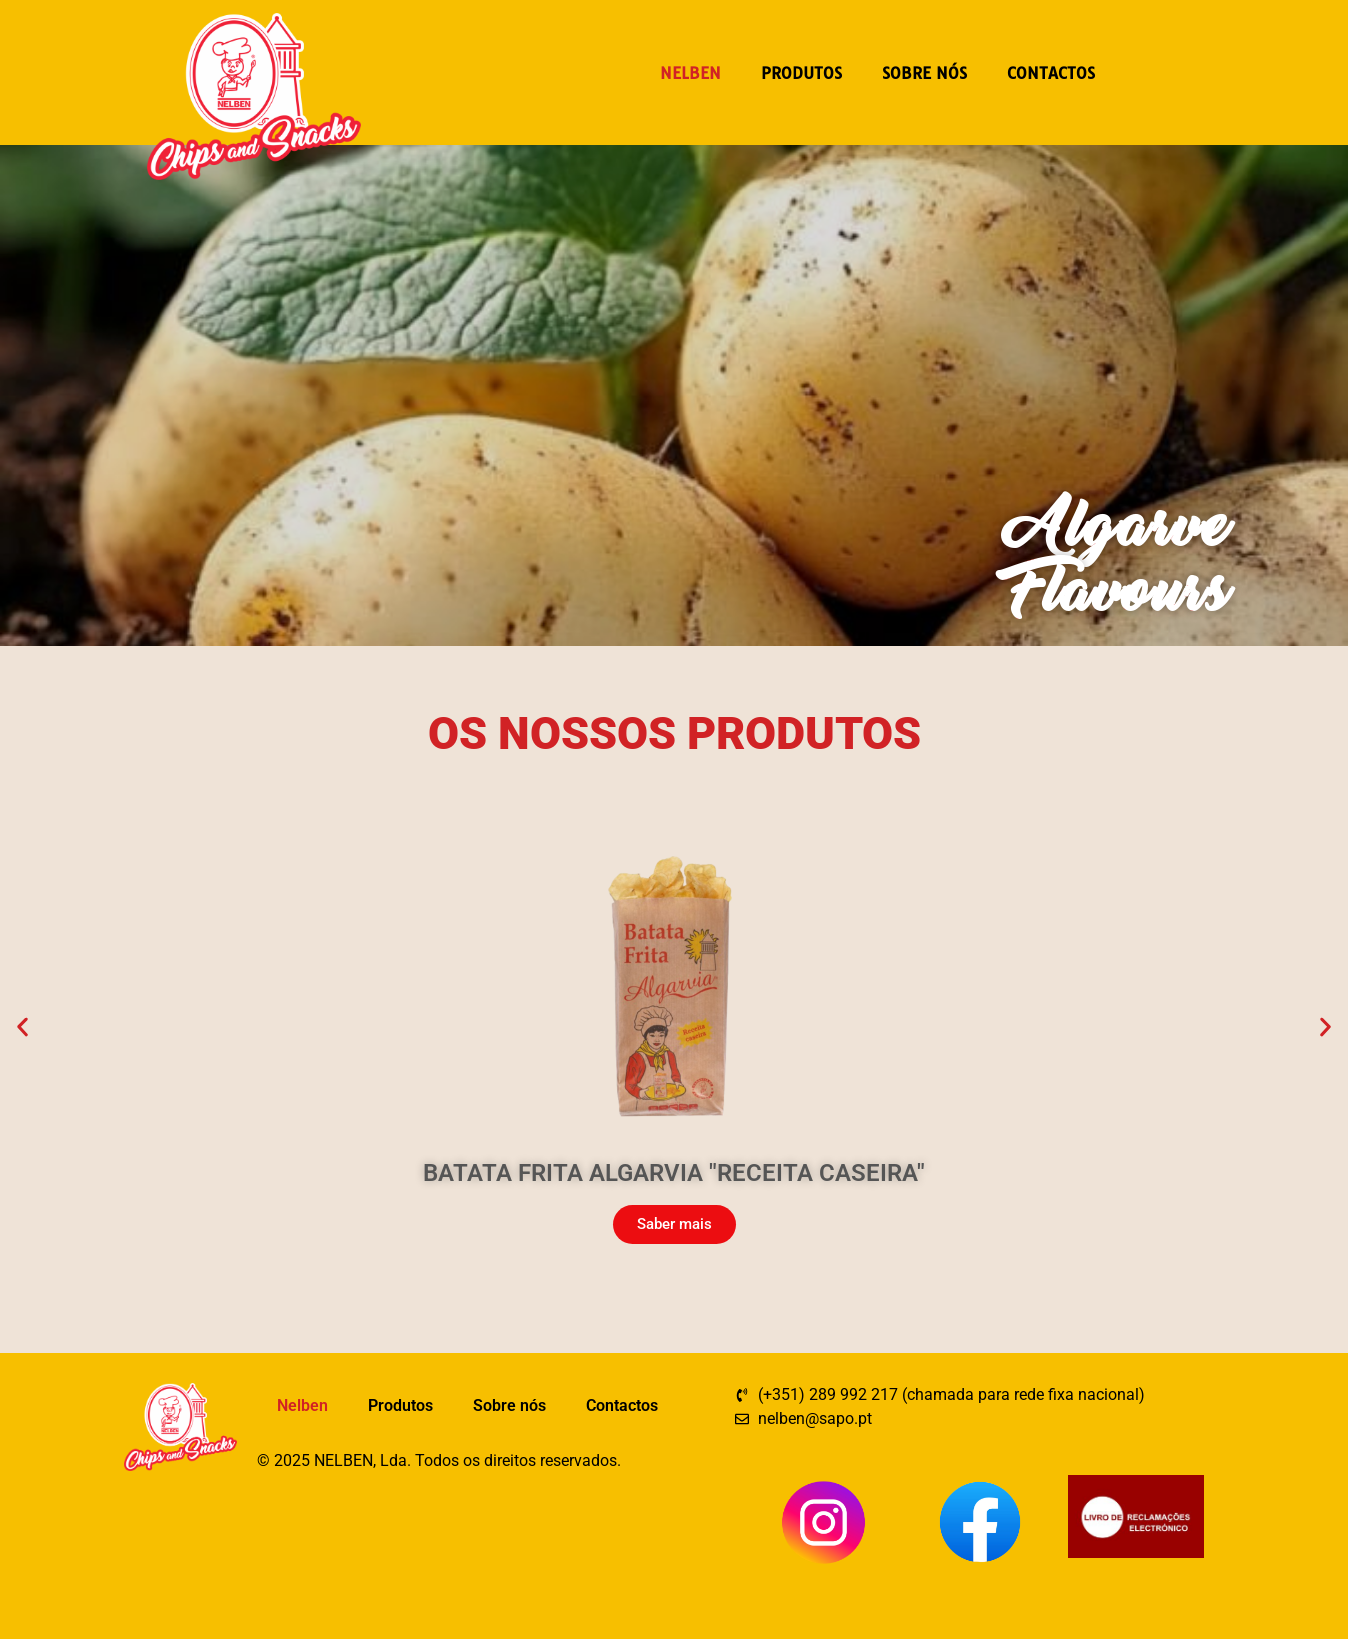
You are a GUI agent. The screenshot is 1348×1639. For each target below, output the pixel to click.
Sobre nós (924, 73)
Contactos (1051, 73)
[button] (22, 1027)
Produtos (801, 73)
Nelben (690, 73)
